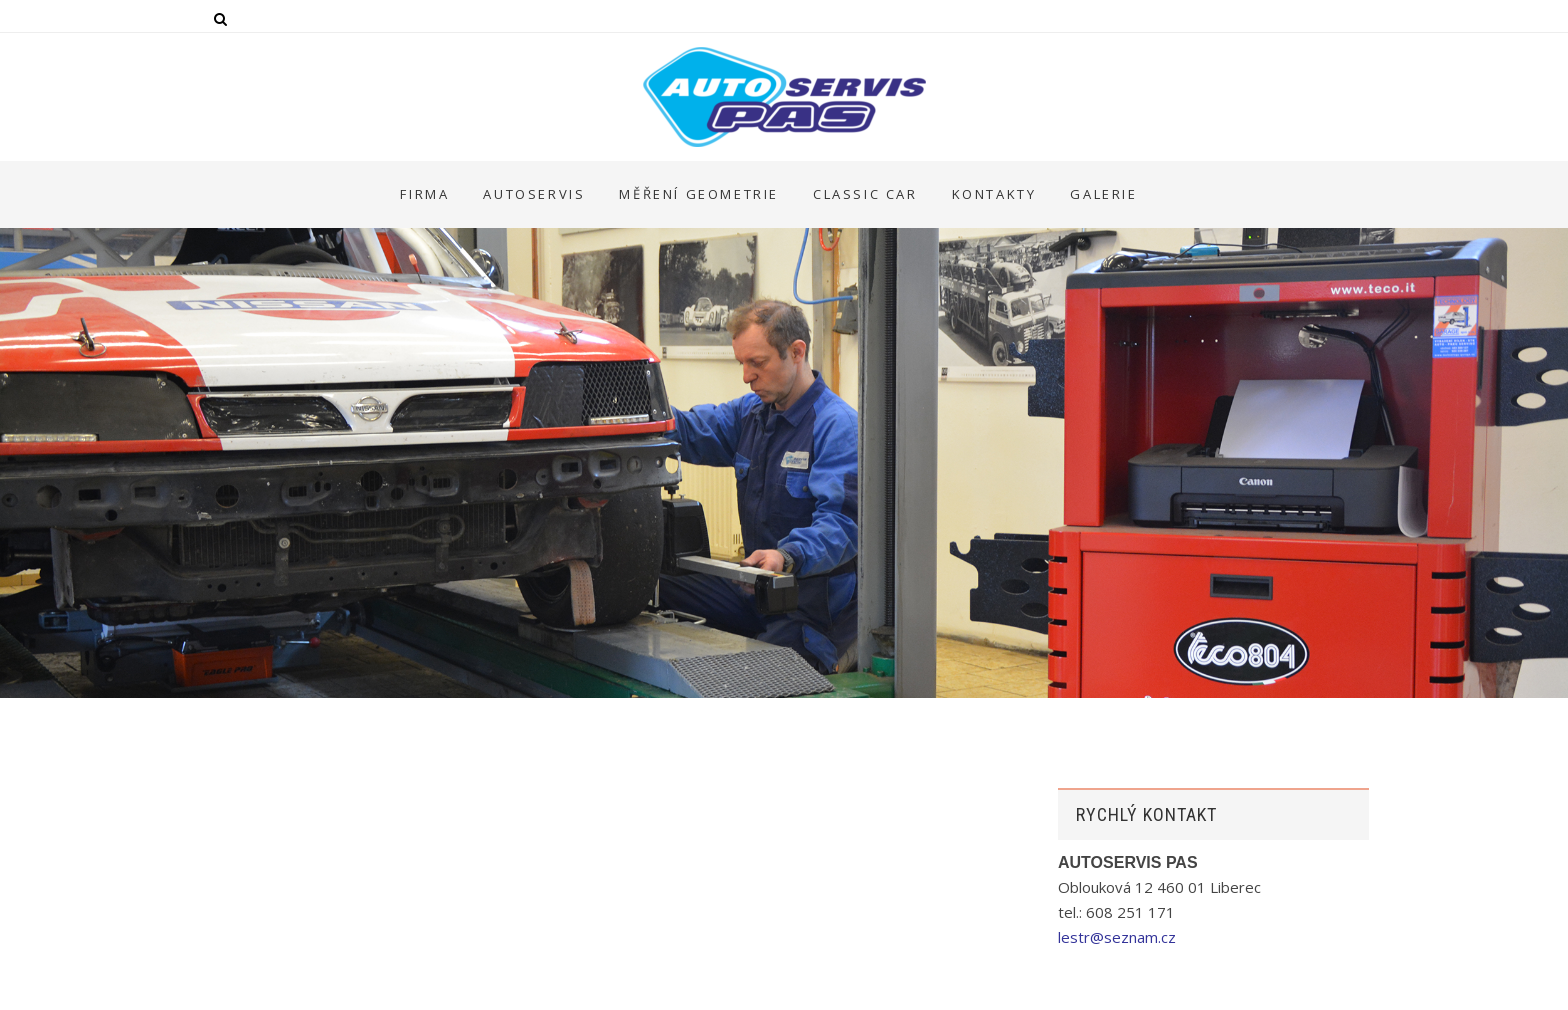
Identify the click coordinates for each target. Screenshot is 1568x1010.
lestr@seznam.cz (1117, 937)
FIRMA (424, 194)
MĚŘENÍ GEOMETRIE (699, 194)
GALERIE (1103, 194)
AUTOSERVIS (534, 194)
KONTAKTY (994, 194)
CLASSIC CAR (865, 194)
